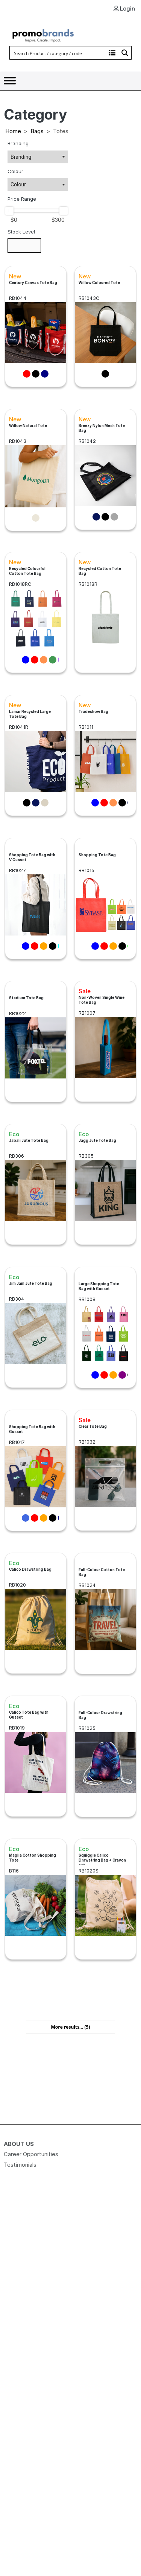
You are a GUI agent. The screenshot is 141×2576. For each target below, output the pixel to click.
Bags (37, 131)
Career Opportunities (31, 2154)
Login (124, 8)
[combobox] (38, 157)
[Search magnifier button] (124, 52)
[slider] (9, 211)
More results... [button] (70, 2027)
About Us (19, 2143)
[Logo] (43, 34)
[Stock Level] (24, 245)
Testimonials (20, 2164)
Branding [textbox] (21, 157)
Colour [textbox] (18, 184)
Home (13, 131)
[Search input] (58, 53)
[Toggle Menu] (10, 80)
